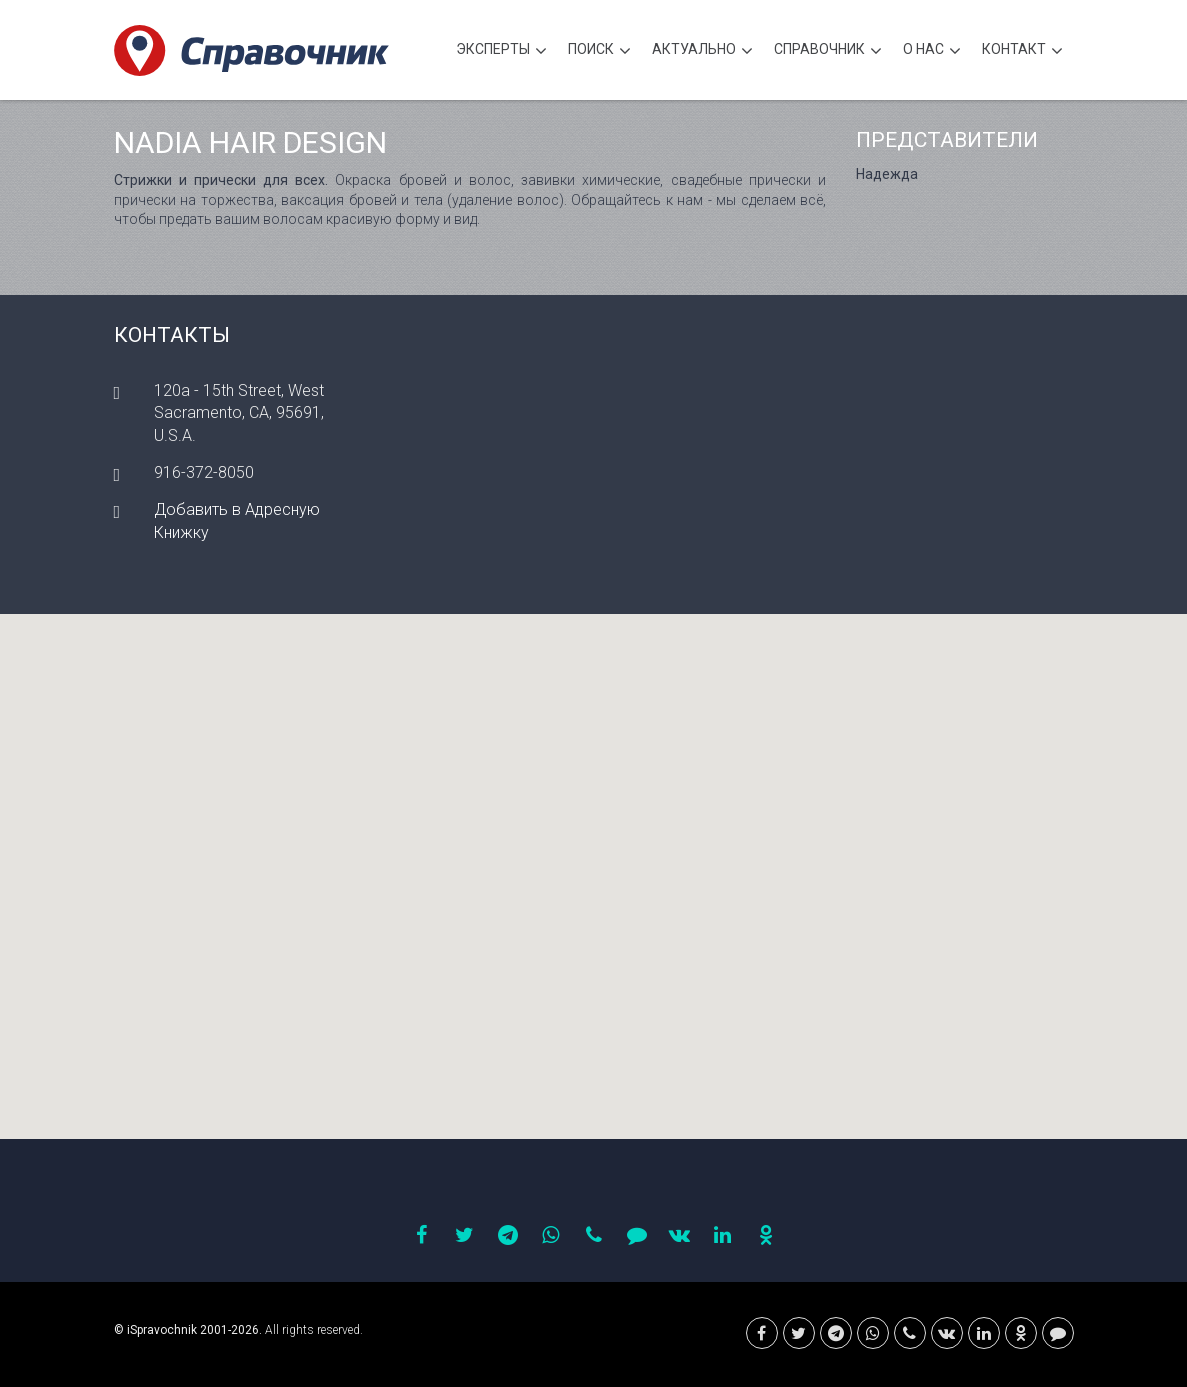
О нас (932, 51)
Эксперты (501, 51)
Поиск (599, 51)
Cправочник (828, 51)
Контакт (1022, 51)
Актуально (702, 51)
